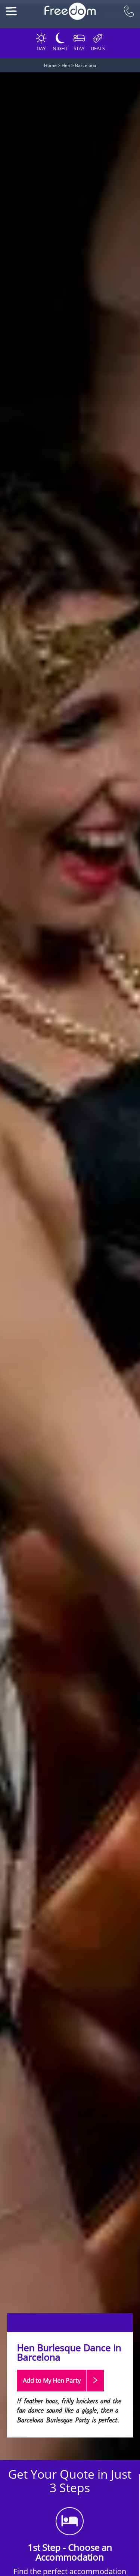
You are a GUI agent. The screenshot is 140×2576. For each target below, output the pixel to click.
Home (50, 65)
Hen (66, 65)
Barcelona (85, 65)
